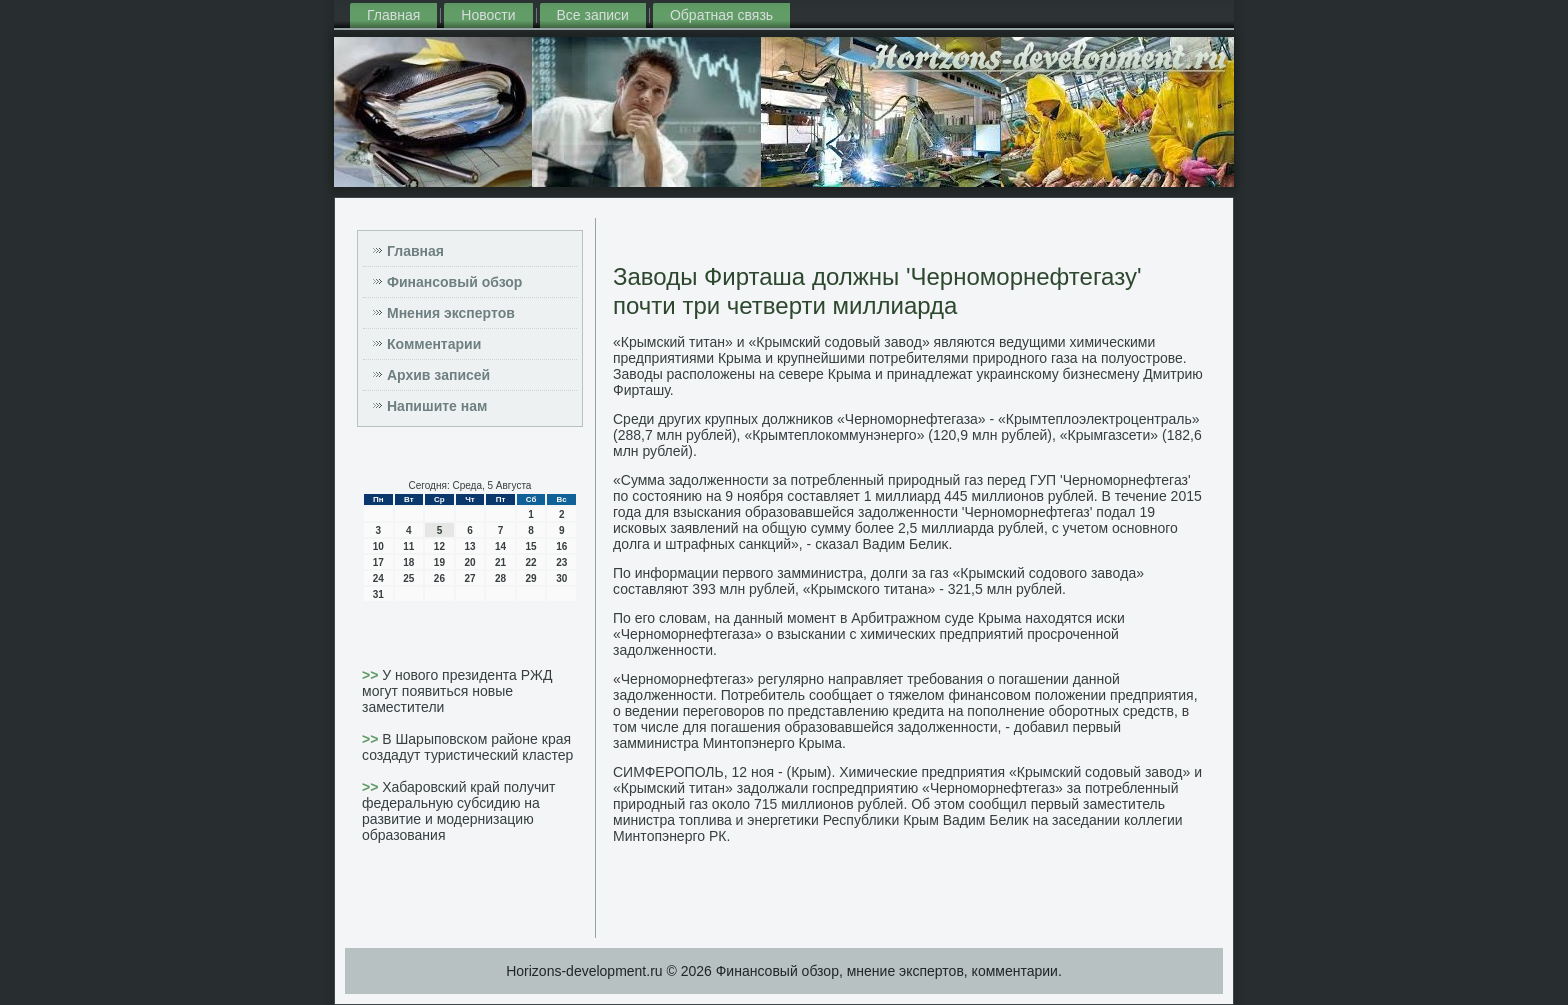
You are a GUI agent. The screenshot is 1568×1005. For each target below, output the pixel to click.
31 (378, 594)
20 (469, 562)
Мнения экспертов (451, 313)
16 (561, 546)
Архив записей (438, 375)
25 (408, 578)
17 (378, 562)
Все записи (593, 15)
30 (561, 578)
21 (500, 562)
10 (378, 546)
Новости (488, 15)
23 (561, 562)
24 (378, 578)
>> (372, 675)
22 (531, 562)
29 (531, 578)
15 (531, 546)
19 (439, 562)
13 (469, 546)
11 (408, 546)
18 (408, 562)
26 (439, 578)
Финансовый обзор (454, 282)
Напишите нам (437, 406)
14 (500, 546)
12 (439, 546)
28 (500, 578)
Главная (393, 15)
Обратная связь (721, 15)
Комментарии (434, 344)
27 (469, 578)
